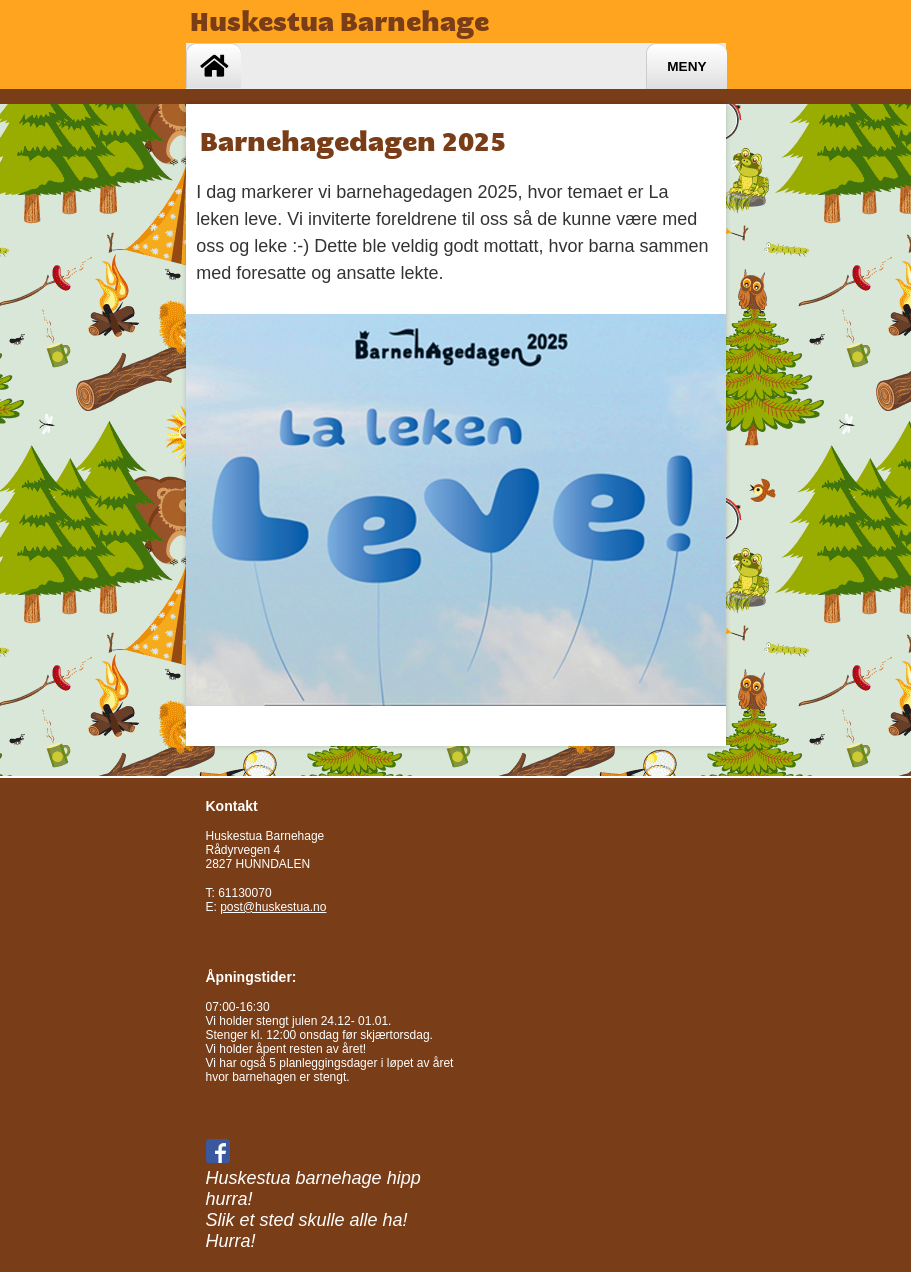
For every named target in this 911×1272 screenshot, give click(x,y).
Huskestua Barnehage (339, 21)
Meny (686, 66)
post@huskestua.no (273, 907)
